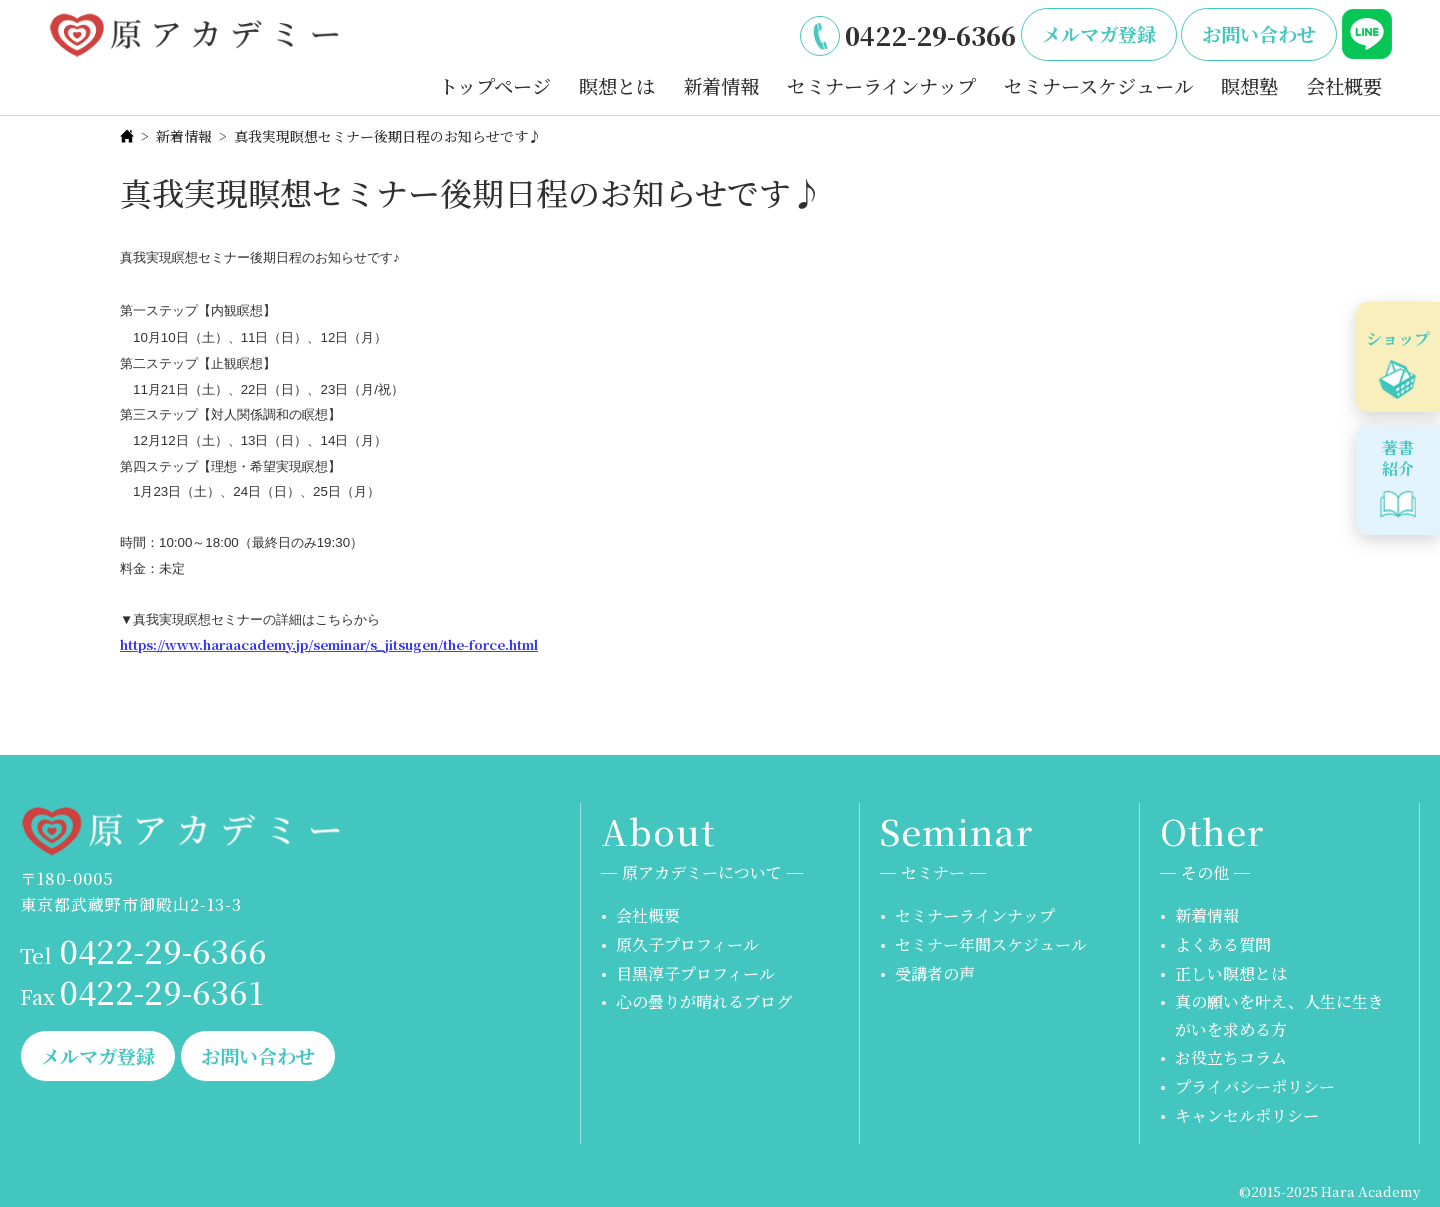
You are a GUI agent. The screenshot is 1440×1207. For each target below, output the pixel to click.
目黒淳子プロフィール (695, 973)
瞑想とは (617, 85)
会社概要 (1344, 85)
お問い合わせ (1259, 33)
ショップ (1398, 338)
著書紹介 (1398, 458)
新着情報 (721, 85)
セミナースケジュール (1098, 85)
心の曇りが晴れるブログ (704, 1001)
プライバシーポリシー (1255, 1086)
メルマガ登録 (1099, 33)
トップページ (495, 85)
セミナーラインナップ (881, 85)
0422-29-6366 (930, 35)
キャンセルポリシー (1247, 1115)
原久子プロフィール (687, 944)
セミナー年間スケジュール (991, 944)
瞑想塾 (1249, 85)
